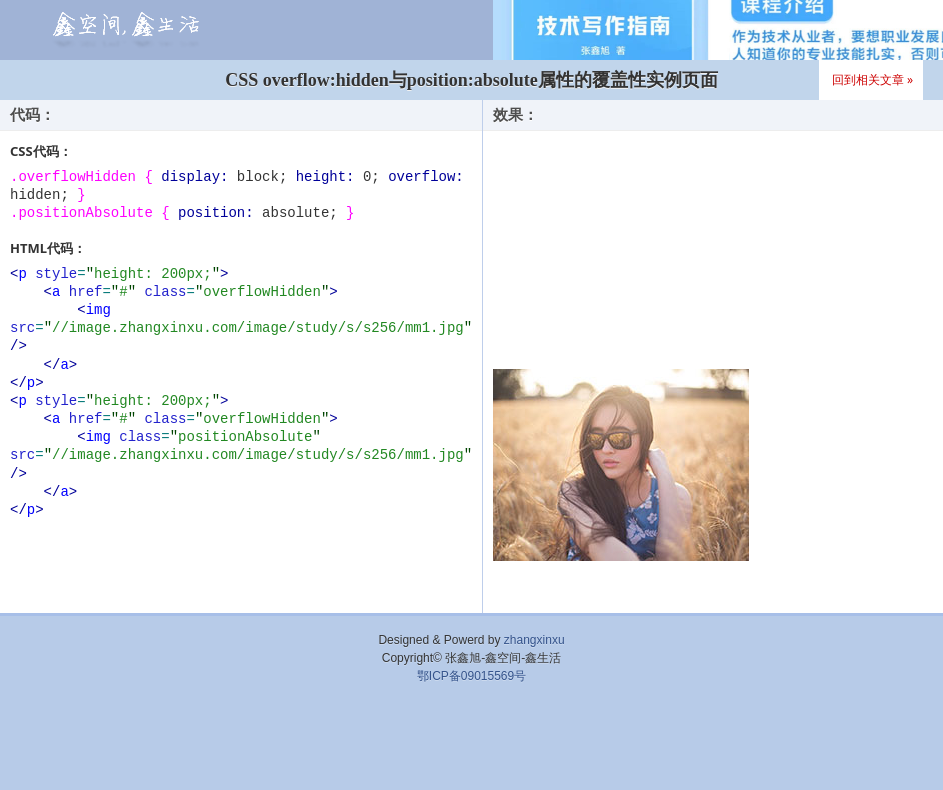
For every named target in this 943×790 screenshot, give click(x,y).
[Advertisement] (472, 745)
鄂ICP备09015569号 (471, 676)
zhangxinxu (534, 640)
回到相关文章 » (872, 79)
